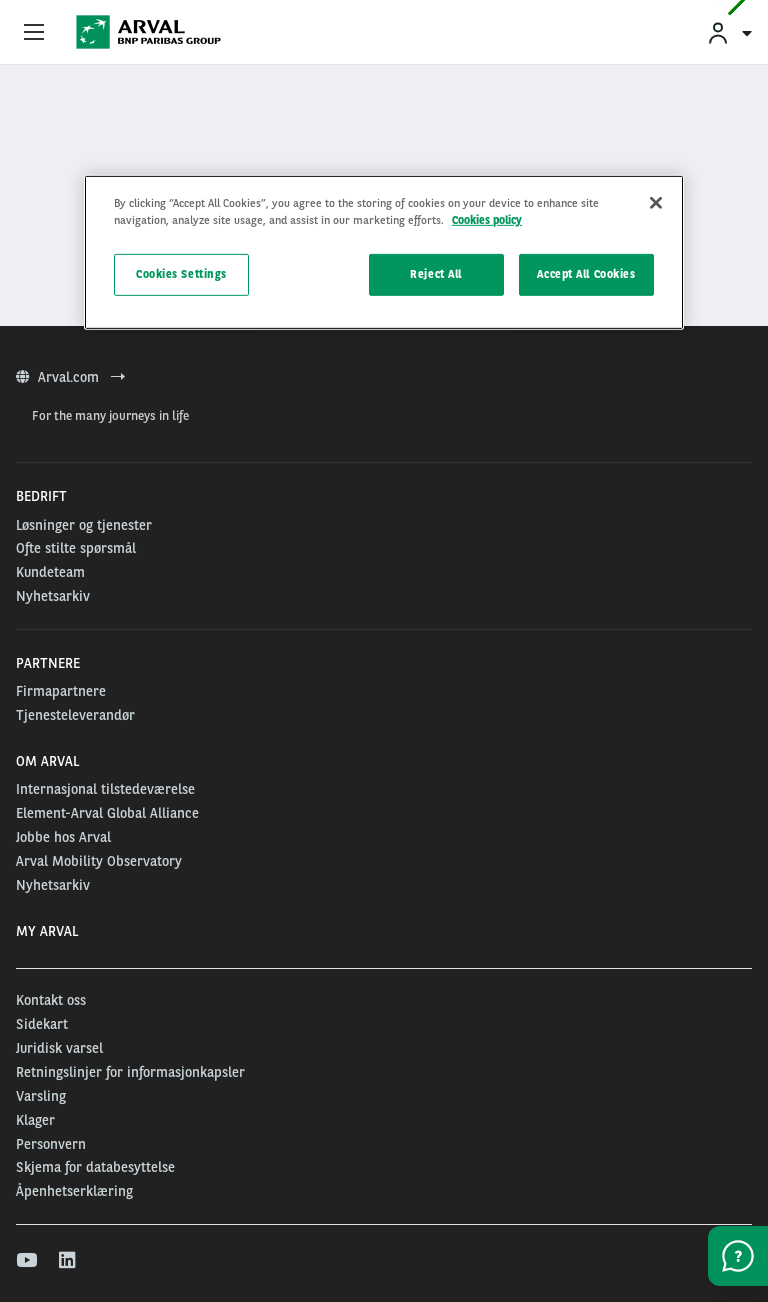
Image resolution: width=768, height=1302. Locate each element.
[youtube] (25, 1261)
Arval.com (70, 377)
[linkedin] (68, 1261)
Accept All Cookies (586, 274)
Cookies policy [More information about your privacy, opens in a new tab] (487, 220)
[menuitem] (729, 32)
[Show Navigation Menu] (34, 33)
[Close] (656, 203)
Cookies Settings (181, 274)
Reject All (436, 274)
